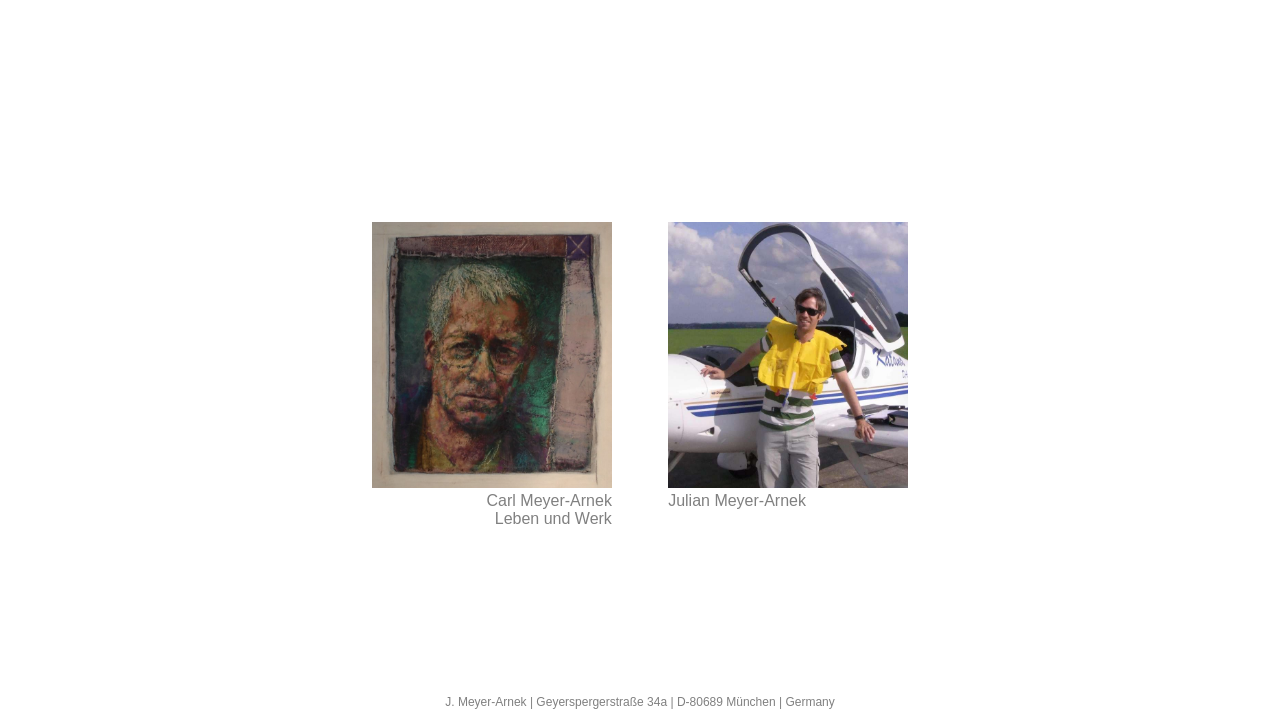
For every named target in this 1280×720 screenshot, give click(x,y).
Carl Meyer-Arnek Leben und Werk (549, 509)
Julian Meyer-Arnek (737, 500)
